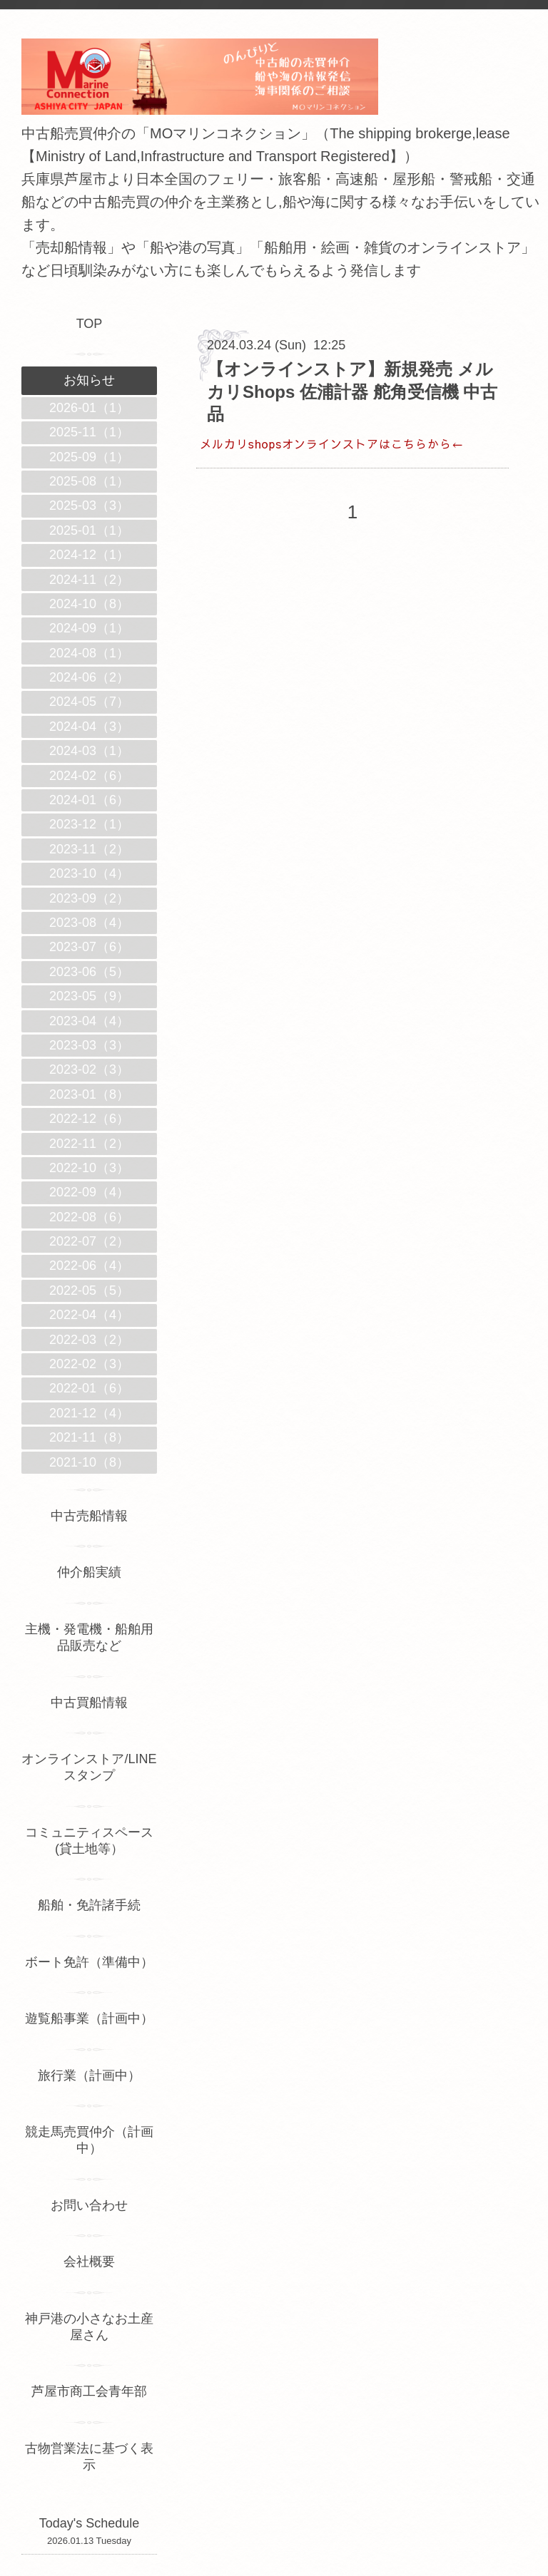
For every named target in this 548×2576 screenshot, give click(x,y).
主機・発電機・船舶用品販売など (89, 1637)
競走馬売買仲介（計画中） (89, 2140)
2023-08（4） (89, 922)
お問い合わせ (89, 2205)
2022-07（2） (89, 1241)
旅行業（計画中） (89, 2075)
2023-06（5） (89, 972)
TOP (89, 324)
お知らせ (89, 380)
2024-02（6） (89, 776)
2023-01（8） (89, 1094)
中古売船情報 (89, 1516)
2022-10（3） (89, 1168)
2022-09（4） (89, 1192)
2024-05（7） (89, 701)
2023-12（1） (89, 824)
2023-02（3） (89, 1069)
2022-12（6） (89, 1119)
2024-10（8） (89, 604)
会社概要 (89, 2261)
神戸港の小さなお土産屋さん (89, 2326)
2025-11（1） (89, 432)
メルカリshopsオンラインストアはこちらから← (332, 443)
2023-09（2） (89, 898)
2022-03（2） (89, 1340)
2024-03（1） (89, 751)
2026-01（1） (89, 408)
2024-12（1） (89, 555)
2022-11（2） (89, 1143)
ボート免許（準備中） (89, 1962)
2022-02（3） (89, 1364)
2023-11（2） (89, 849)
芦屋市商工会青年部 (89, 2391)
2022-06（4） (89, 1265)
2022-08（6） (89, 1217)
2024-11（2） (89, 580)
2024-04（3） (89, 726)
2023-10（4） (89, 873)
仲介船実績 (95, 1572)
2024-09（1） (89, 628)
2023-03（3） (89, 1045)
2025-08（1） (89, 481)
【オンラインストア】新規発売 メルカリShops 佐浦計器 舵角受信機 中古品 (352, 391)
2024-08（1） (89, 653)
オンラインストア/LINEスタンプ (88, 1767)
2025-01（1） (89, 530)
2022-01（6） (89, 1388)
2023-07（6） (89, 947)
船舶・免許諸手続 (89, 1905)
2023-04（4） (89, 1021)
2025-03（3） (89, 505)
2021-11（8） (89, 1437)
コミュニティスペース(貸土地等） (89, 1840)
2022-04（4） (89, 1315)
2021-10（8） (89, 1462)
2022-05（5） (89, 1290)
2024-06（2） (89, 677)
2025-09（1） (89, 457)
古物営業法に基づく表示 (89, 2456)
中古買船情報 (89, 1702)
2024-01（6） (89, 800)
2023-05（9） (89, 996)
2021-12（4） (89, 1413)
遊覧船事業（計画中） (89, 2018)
